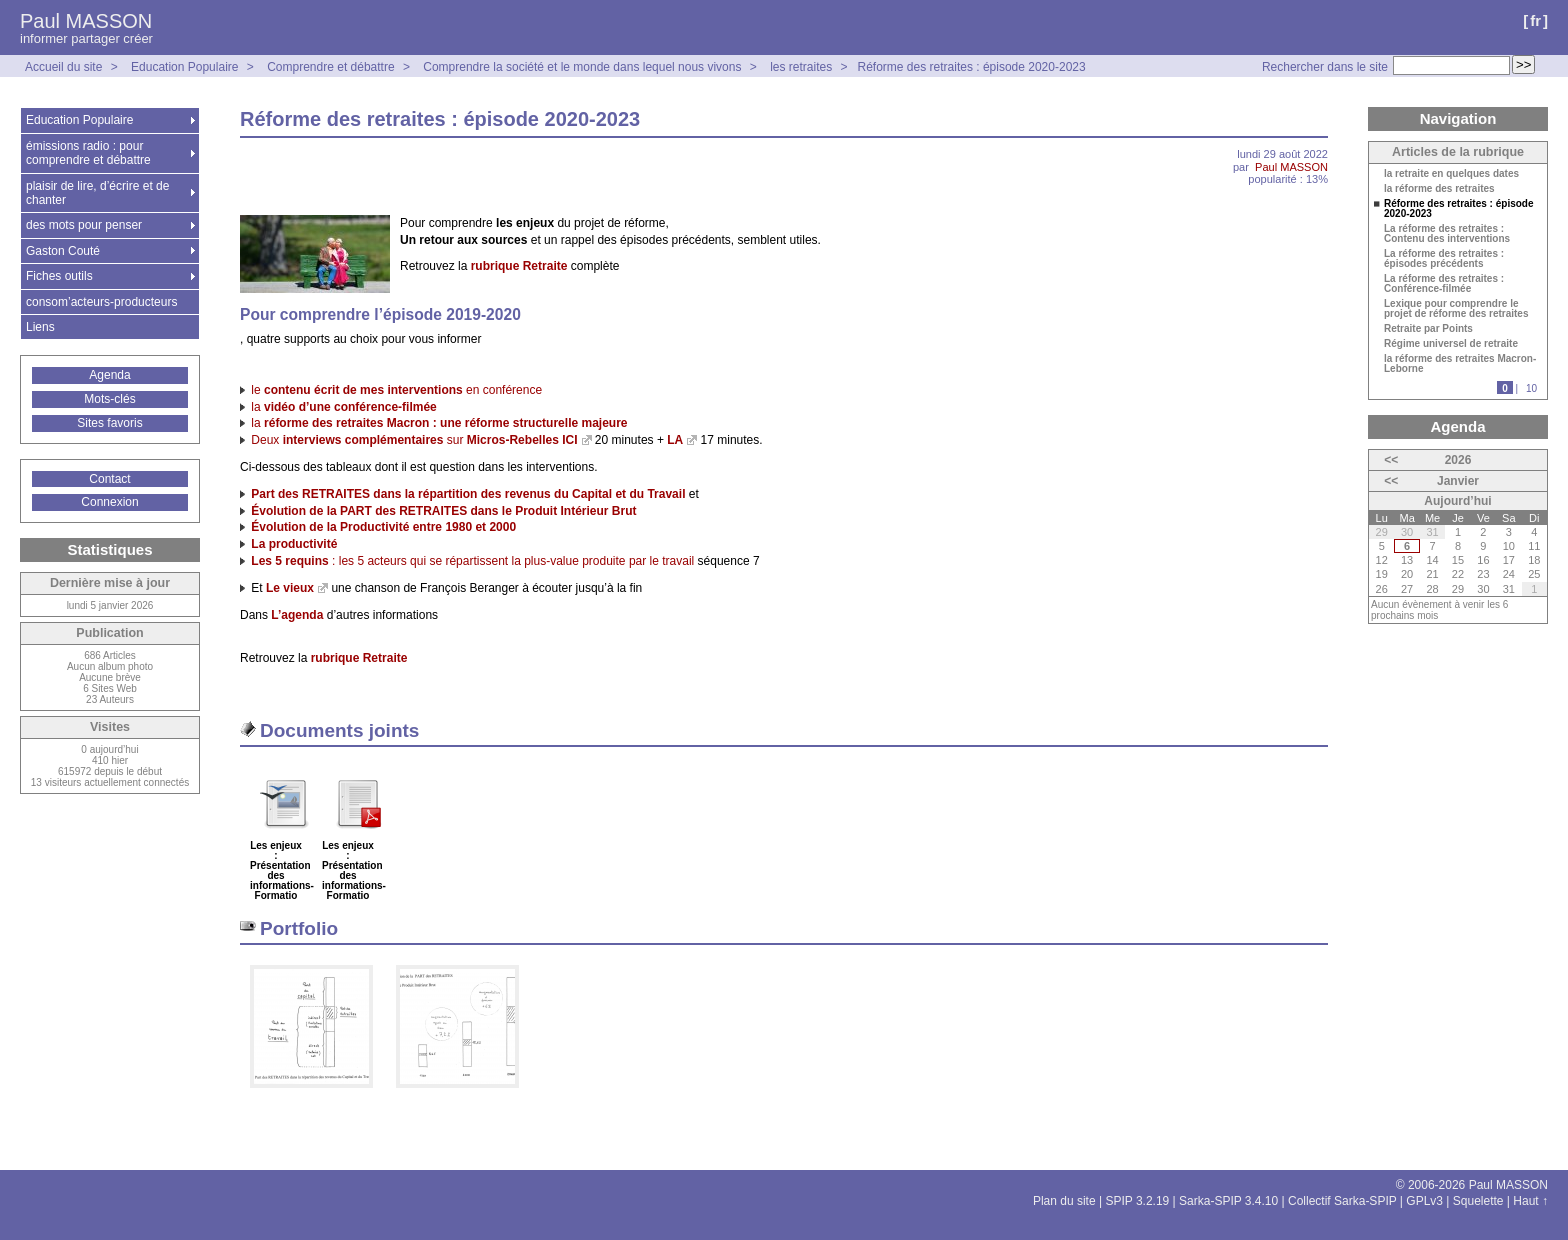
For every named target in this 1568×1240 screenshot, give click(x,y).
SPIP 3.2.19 (1137, 1201)
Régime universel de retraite (1451, 344)
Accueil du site (63, 67)
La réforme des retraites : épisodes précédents (1444, 259)
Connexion (109, 502)
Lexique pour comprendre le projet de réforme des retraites (1456, 309)
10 (1531, 388)
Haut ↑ (1530, 1201)
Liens (40, 327)
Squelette (1478, 1201)
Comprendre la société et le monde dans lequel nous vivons (582, 67)
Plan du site (1064, 1201)
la (343, 407)
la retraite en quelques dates (1451, 174)
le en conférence (396, 390)
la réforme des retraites (1439, 189)
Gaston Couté (63, 251)
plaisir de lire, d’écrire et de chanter (97, 193)
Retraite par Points (1428, 329)
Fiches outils (59, 276)
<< (1391, 460)
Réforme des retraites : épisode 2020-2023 (972, 67)
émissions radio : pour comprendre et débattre (88, 153)
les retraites (801, 67)
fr (1535, 20)
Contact (109, 479)
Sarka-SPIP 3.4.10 (1228, 1201)
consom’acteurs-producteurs (101, 302)
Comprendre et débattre (330, 67)
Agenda (109, 375)
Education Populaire (184, 67)
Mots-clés (109, 399)
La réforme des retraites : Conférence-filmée (1444, 284)
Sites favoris (109, 423)
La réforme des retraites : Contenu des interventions (1447, 234)
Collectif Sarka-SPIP (1342, 1201)
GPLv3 (1424, 1201)
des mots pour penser (84, 225)
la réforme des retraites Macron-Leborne (1460, 364)
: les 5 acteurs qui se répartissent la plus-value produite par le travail (472, 561)
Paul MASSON (86, 21)
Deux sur (414, 440)
